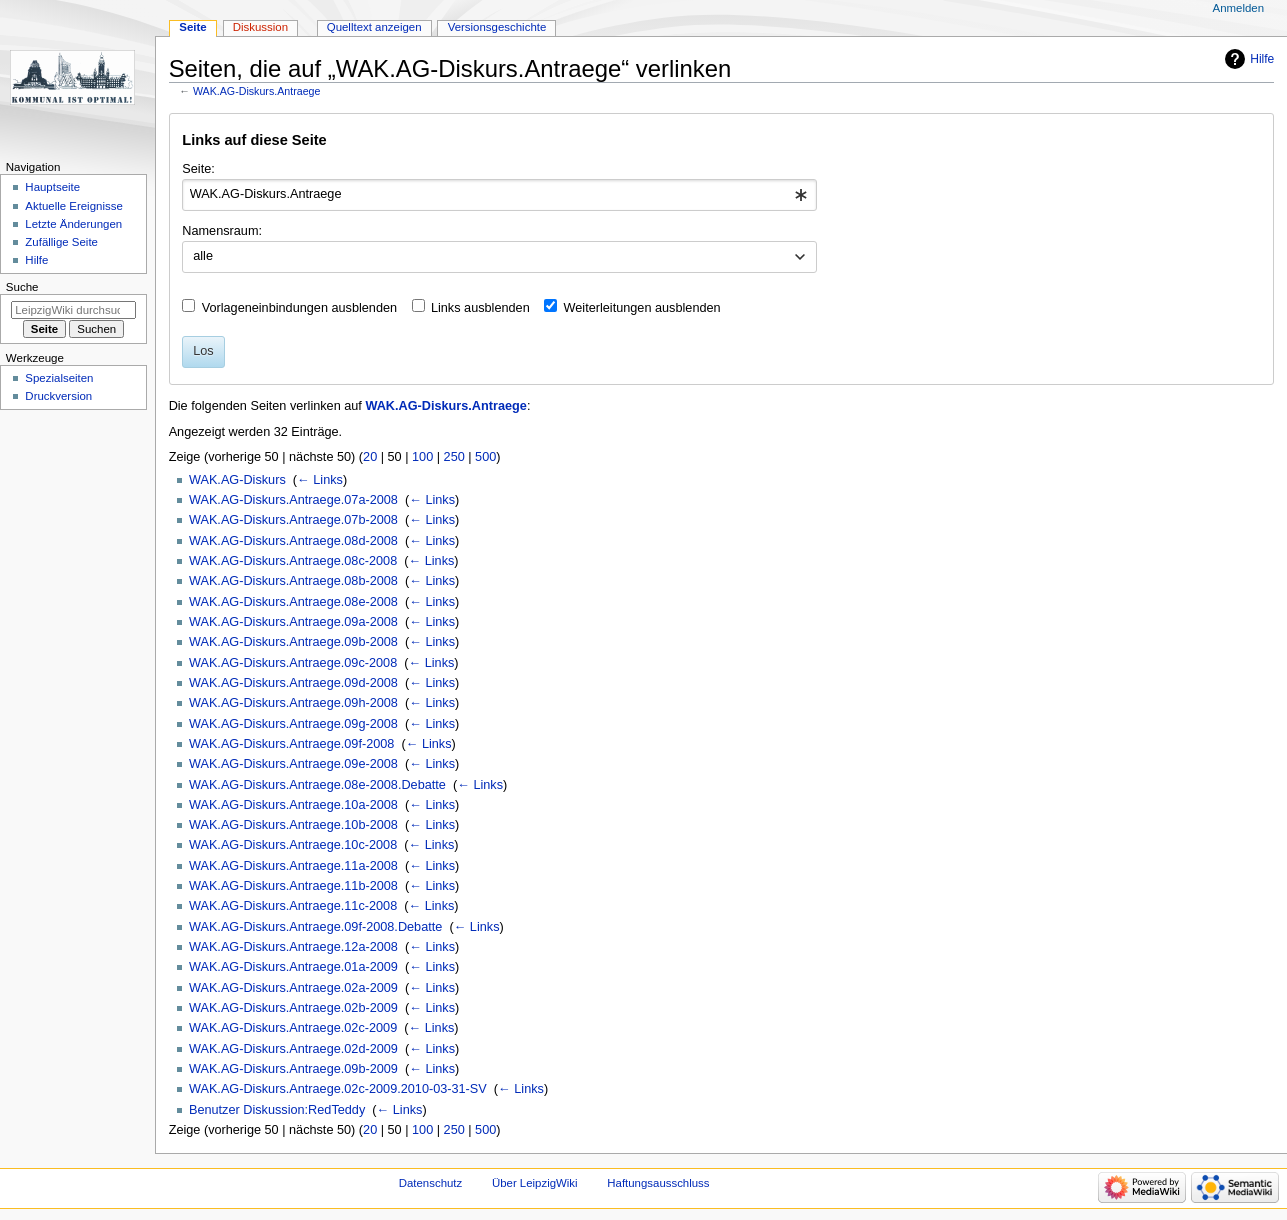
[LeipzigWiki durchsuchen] (73, 310)
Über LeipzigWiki (535, 1183)
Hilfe (1262, 59)
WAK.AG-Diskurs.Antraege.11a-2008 (293, 866)
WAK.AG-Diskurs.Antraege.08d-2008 (293, 541)
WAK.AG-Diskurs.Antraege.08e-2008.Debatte (317, 785)
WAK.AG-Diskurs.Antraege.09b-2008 (293, 642)
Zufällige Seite (61, 242)
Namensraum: (222, 231)
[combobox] (499, 195)
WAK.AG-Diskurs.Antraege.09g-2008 (293, 724)
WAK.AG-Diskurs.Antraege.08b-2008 (293, 581)
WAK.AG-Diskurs (237, 480)
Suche (22, 287)
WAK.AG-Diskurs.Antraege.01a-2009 (293, 967)
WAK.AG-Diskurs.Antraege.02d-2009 (293, 1049)
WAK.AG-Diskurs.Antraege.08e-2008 (293, 602)
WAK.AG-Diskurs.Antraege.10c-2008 (293, 845)
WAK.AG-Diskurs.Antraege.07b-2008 (293, 520)
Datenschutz (431, 1183)
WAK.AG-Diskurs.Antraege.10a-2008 (293, 805)
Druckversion (58, 396)
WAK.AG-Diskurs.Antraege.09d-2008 (293, 683)
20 (370, 457)
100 (422, 457)
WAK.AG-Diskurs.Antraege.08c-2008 (293, 561)
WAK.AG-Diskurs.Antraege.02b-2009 (293, 1008)
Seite (192, 27)
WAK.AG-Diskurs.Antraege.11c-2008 (293, 906)
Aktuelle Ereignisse (73, 206)
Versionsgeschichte (497, 27)
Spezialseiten (59, 378)
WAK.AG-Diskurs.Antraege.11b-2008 (293, 886)
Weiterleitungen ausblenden (642, 308)
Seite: (198, 169)
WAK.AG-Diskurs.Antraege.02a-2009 (293, 988)
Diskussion (260, 27)
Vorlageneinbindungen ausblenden (299, 308)
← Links (320, 480)
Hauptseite (52, 187)
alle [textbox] (203, 256)
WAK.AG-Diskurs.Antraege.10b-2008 (293, 825)
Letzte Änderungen (73, 224)
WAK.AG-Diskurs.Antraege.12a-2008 (293, 947)
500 (485, 457)
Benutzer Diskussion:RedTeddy (277, 1110)
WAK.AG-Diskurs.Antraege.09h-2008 (293, 703)
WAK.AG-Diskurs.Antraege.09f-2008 (291, 744)
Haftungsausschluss (658, 1183)
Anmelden (1239, 8)
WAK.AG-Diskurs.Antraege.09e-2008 (293, 764)
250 (454, 457)
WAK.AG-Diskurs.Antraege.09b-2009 (293, 1069)
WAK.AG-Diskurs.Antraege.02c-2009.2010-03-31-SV (338, 1089)
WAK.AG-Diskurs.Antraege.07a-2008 (293, 500)
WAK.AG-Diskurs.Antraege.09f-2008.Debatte (315, 927)
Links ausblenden (480, 308)
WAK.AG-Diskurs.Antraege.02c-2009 (293, 1028)
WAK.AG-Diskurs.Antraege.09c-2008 (293, 663)
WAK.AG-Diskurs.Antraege (257, 91)
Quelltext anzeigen (374, 27)
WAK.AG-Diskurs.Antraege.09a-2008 (293, 622)
